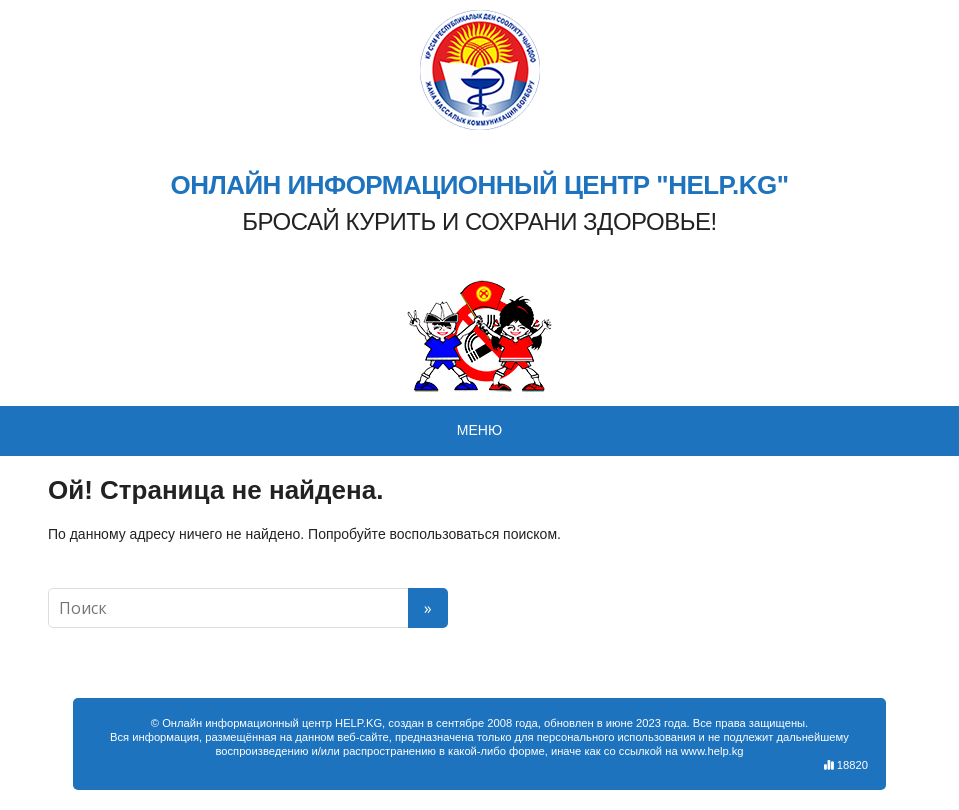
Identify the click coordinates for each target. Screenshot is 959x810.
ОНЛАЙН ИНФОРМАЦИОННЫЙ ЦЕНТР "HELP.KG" (479, 186)
